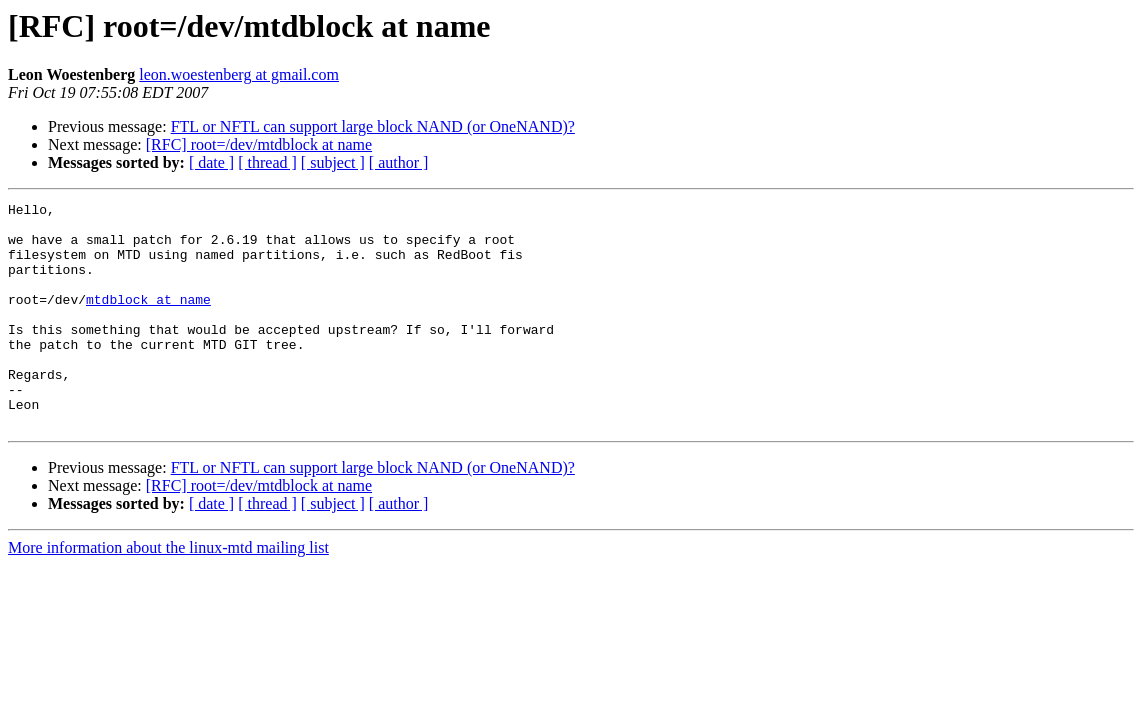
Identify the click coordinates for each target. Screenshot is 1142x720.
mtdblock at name (148, 320)
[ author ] (399, 162)
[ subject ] (333, 162)
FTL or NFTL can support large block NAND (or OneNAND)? (373, 126)
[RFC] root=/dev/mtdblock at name (259, 144)
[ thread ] (267, 162)
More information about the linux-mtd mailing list (168, 592)
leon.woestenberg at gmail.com (239, 74)
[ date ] (211, 162)
